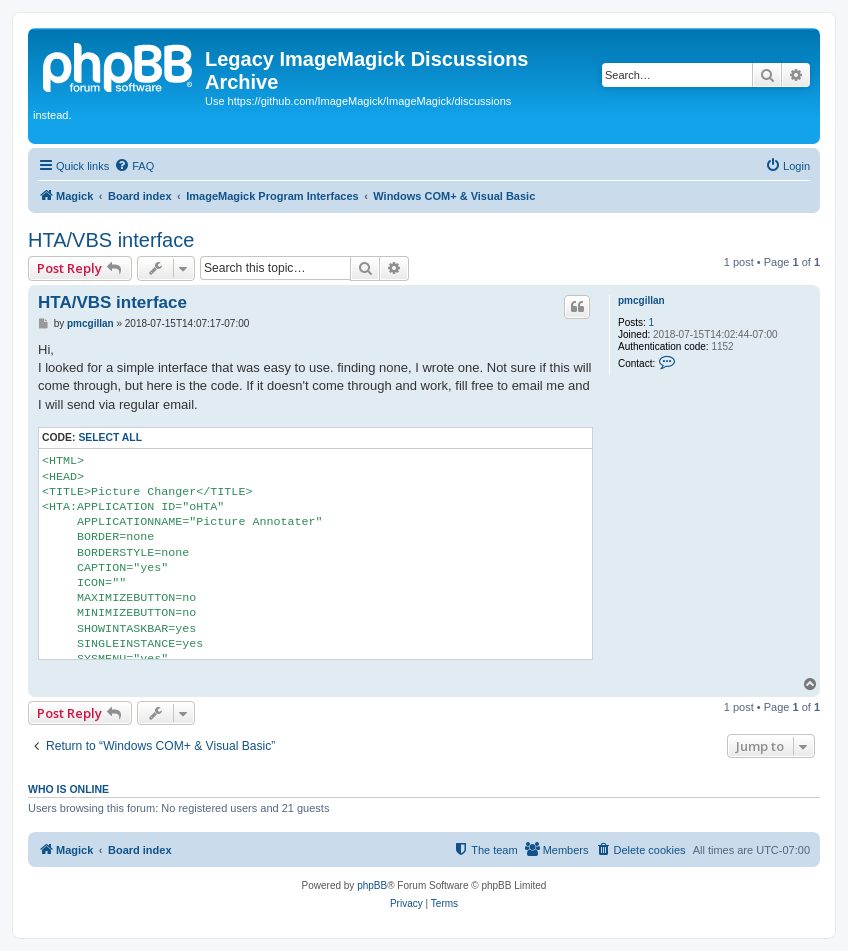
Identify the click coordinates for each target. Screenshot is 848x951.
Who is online (68, 789)
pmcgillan (641, 300)
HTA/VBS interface (111, 240)
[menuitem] (134, 166)
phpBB (372, 885)
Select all (110, 437)
